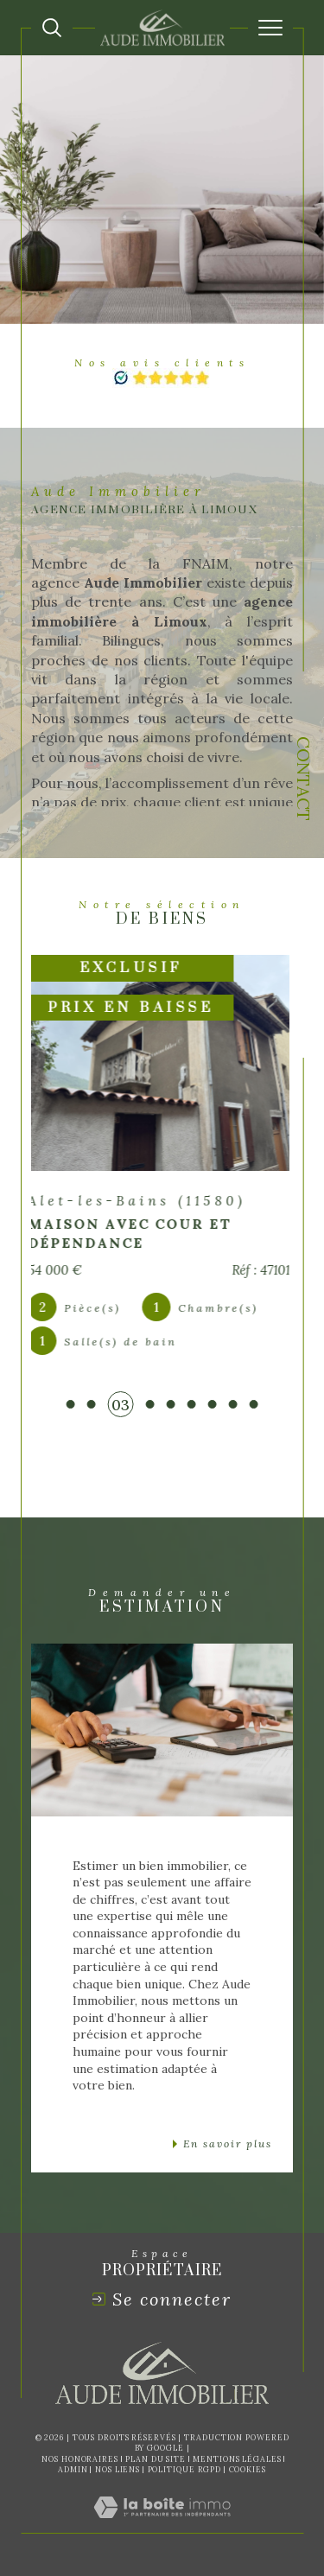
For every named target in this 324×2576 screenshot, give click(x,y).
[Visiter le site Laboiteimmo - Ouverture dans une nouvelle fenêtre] (162, 2524)
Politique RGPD (185, 2469)
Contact (303, 778)
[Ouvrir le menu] (270, 27)
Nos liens (117, 2469)
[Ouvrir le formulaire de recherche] (51, 27)
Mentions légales (237, 2459)
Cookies (247, 2469)
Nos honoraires (79, 2459)
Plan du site (155, 2459)
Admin (73, 2469)
